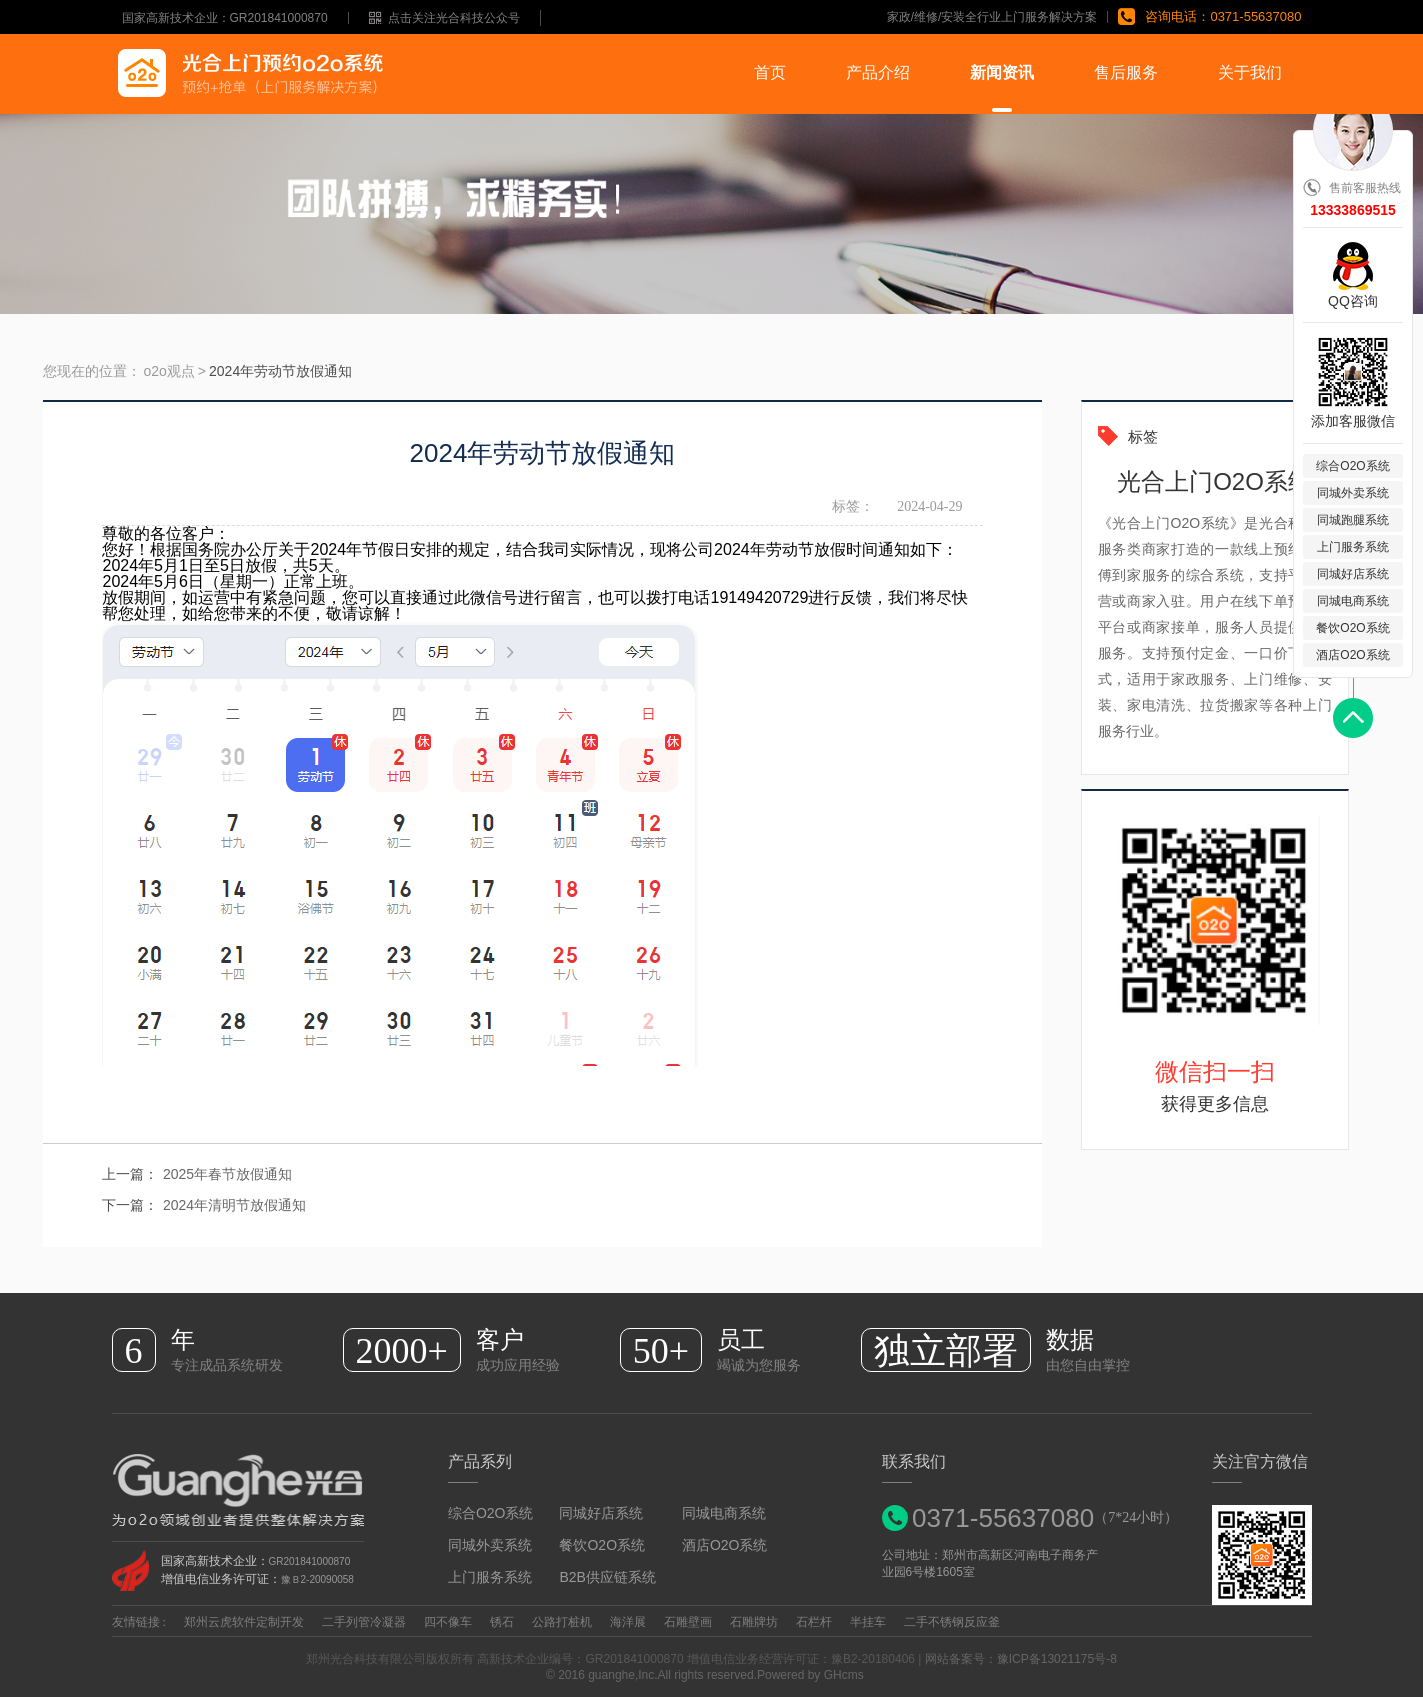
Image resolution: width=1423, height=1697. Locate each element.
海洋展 (628, 1622)
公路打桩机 (562, 1622)
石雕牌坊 (754, 1622)
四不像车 (448, 1622)
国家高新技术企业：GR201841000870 (225, 18)
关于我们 (1250, 72)
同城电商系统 (724, 1513)
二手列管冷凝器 (364, 1622)
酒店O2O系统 (725, 1545)
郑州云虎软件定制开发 (244, 1622)
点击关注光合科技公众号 (444, 18)
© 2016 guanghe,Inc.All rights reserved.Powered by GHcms (711, 1675)
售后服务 (1126, 72)
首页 (770, 72)
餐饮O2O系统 (602, 1545)
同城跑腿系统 (1353, 520)
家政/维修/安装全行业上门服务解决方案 (992, 17)
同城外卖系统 (490, 1545)
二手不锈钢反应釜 (952, 1622)
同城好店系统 (601, 1513)
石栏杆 (814, 1622)
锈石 (502, 1622)
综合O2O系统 (491, 1513)
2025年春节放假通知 (227, 1174)
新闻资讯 (1002, 72)
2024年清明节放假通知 (234, 1205)
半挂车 (868, 1622)
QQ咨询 (1353, 300)
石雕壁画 (688, 1622)
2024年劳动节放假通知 (280, 371)
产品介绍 (878, 72)
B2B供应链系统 (607, 1577)
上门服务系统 (490, 1577)
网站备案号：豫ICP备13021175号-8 (1021, 1659)
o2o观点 (169, 371)
